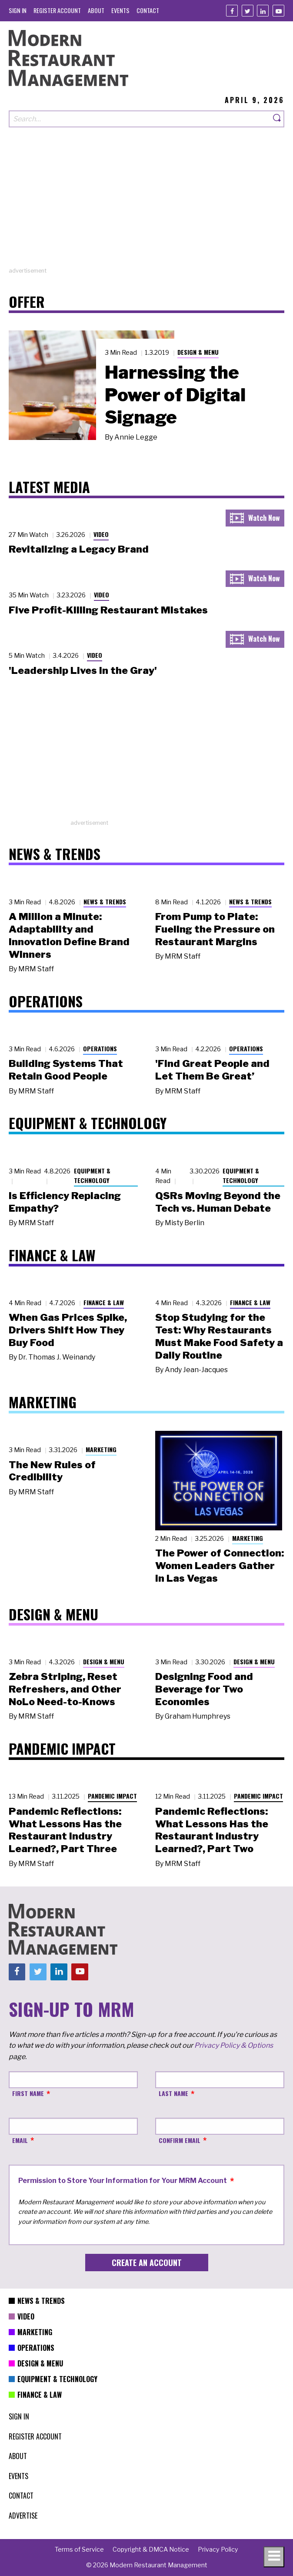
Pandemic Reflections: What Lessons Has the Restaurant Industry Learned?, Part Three (65, 1830)
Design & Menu (198, 352)
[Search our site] (139, 118)
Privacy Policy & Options (233, 2045)
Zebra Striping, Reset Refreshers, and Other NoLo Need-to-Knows (65, 1689)
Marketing (101, 1449)
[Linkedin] (263, 11)
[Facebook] (232, 11)
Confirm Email (179, 2140)
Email (20, 2140)
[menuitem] (18, 10)
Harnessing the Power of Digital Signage (175, 394)
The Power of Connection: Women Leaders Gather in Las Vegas (219, 1565)
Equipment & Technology (92, 1175)
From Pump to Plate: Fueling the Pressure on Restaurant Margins (215, 929)
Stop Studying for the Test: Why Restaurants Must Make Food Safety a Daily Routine (219, 1336)
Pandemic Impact (112, 1795)
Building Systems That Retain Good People (66, 1069)
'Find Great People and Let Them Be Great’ (212, 1069)
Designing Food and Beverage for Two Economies (204, 1689)
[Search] (277, 118)
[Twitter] (247, 11)
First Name (28, 2093)
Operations (100, 1048)
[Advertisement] (146, 206)
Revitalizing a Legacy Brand (79, 549)
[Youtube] (278, 11)
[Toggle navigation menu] (273, 2556)
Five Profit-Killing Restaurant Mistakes (108, 610)
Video (101, 534)
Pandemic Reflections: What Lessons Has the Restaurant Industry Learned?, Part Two (211, 1830)
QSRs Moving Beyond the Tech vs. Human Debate (217, 1202)
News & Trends (104, 901)
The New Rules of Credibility (52, 1471)
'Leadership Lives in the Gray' (83, 670)
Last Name (173, 2093)
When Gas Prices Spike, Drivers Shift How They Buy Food (68, 1330)
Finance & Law (103, 1302)
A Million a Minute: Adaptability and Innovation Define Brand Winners (69, 935)
